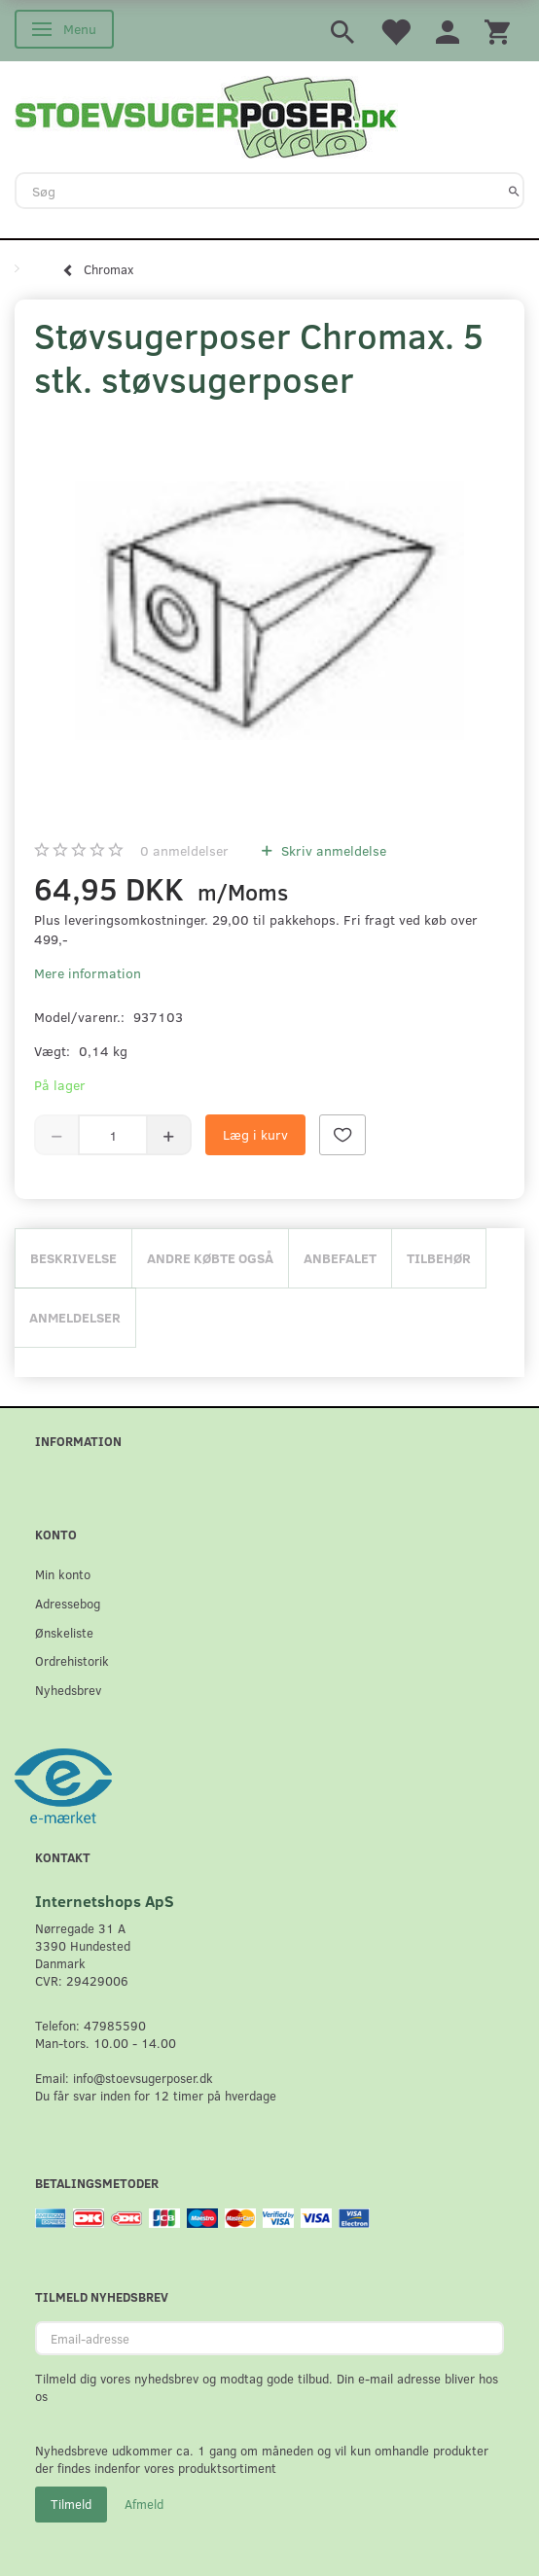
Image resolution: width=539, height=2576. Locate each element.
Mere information (87, 973)
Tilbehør (439, 1258)
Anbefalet (340, 1258)
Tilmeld (71, 2504)
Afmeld (144, 2504)
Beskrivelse (73, 1258)
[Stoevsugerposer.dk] (206, 114)
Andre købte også (210, 1258)
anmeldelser (184, 850)
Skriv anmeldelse (331, 850)
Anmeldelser (75, 1317)
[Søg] (514, 190)
